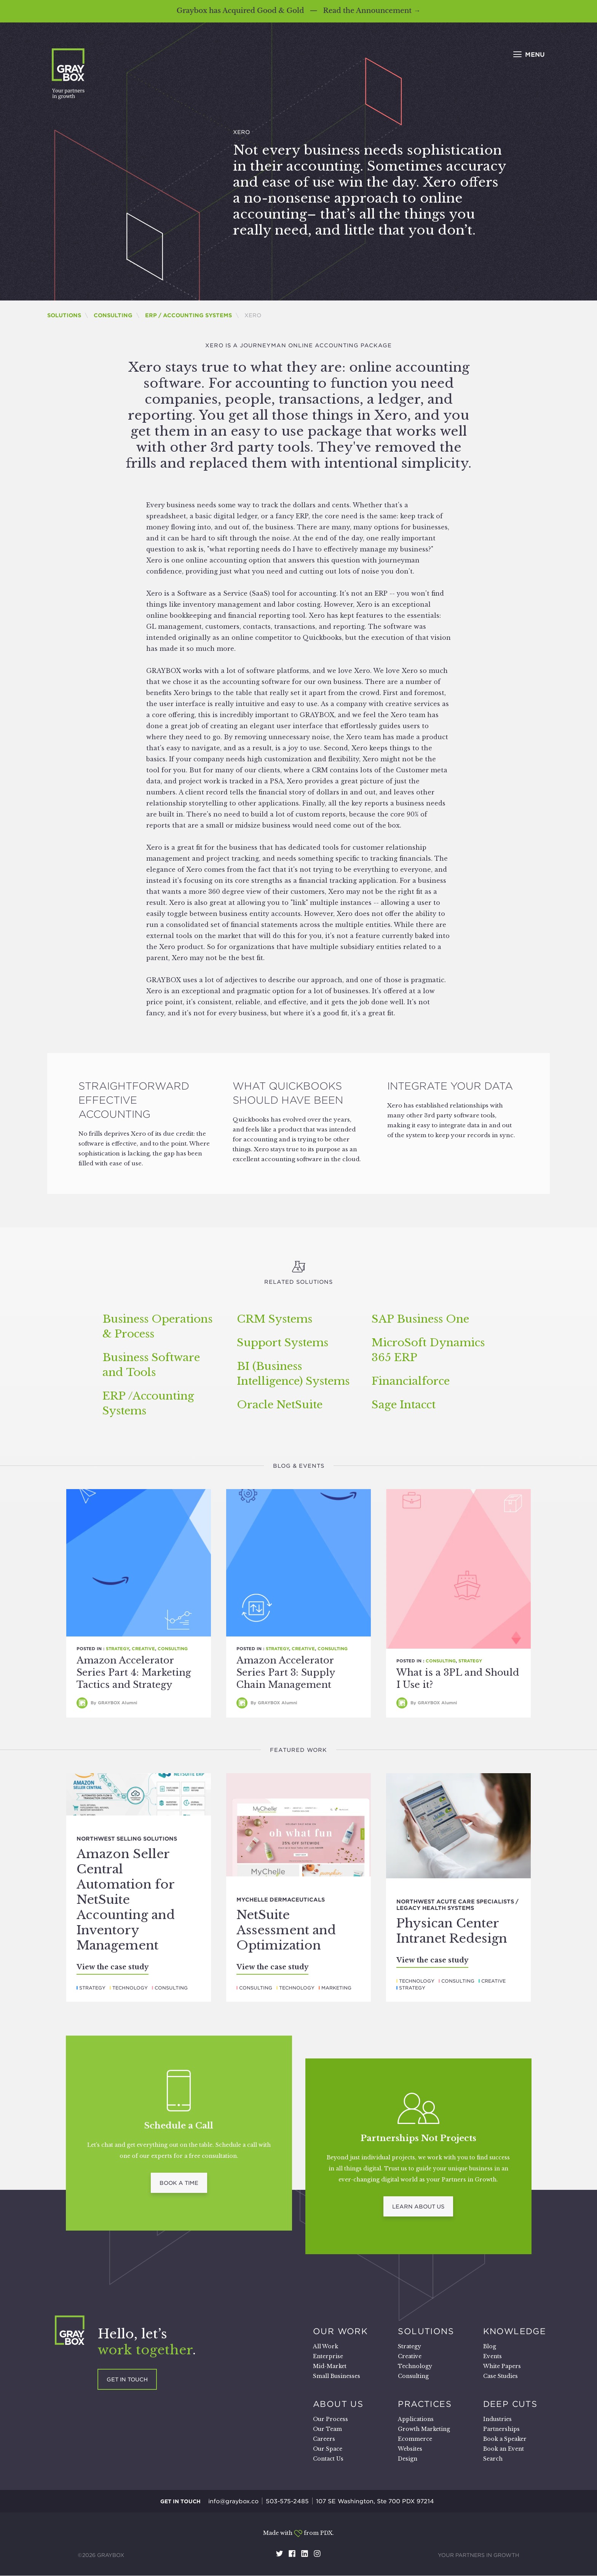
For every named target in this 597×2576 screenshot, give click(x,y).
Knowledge (514, 2331)
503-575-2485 (287, 2501)
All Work (325, 2346)
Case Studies (500, 2376)
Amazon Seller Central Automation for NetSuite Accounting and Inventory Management (126, 1899)
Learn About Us (418, 2207)
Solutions (64, 315)
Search (493, 2458)
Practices (425, 2404)
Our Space (327, 2448)
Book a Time (179, 2183)
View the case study (112, 1967)
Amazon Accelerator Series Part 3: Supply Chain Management (285, 1672)
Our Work (340, 2331)
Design (407, 2458)
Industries (497, 2419)
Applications (416, 2419)
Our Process (330, 2419)
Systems (274, 1319)
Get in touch (127, 2379)
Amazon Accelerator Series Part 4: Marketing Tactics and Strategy (134, 1672)
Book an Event (503, 2448)
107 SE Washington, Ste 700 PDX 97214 (375, 2501)
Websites (410, 2448)
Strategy (117, 1648)
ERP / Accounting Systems (188, 315)
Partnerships (501, 2429)
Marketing (336, 1988)
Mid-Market (329, 2366)
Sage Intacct (404, 1404)
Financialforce (411, 1381)
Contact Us (328, 2458)
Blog (489, 2346)
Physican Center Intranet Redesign (451, 1931)
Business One (420, 1319)
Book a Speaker (505, 2438)
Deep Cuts (510, 2404)
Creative (143, 1648)
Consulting (113, 315)
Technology (130, 1988)
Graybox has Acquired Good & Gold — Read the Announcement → (298, 10)
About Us (338, 2404)
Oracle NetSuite (279, 1404)
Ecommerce (415, 2438)
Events (492, 2356)
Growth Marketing (424, 2429)
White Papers (502, 2366)
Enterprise (328, 2356)
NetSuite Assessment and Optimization (286, 1930)
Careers (324, 2438)
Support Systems (282, 1342)
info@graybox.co (233, 2501)
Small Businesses (336, 2376)
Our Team (327, 2429)
